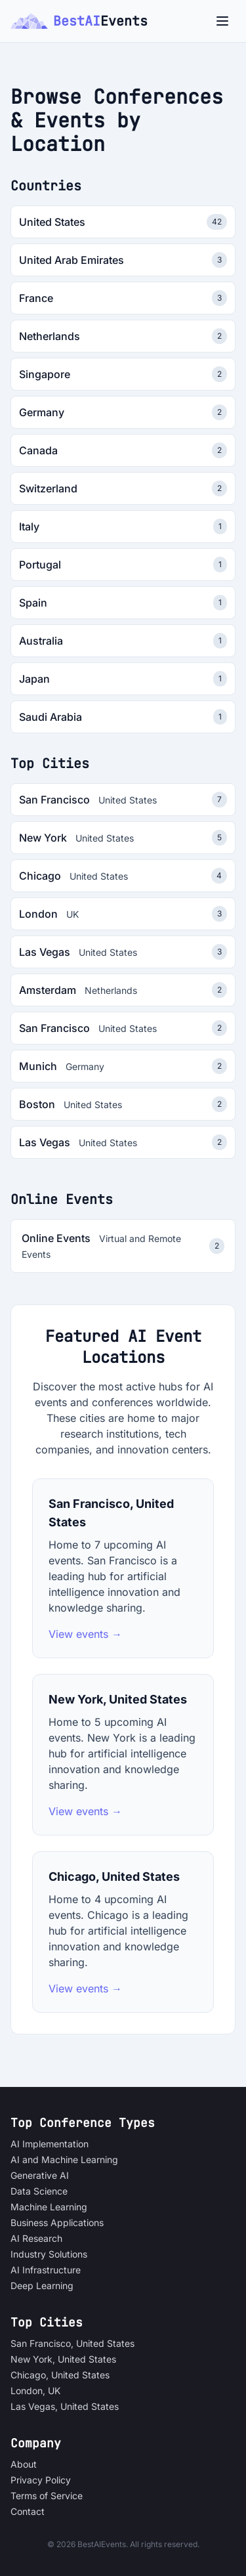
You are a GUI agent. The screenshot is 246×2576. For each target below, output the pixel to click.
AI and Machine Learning (64, 2159)
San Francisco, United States (72, 2343)
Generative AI (39, 2175)
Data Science (39, 2191)
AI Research (36, 2238)
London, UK (35, 2390)
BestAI (79, 21)
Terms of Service (46, 2495)
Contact (27, 2511)
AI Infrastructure (45, 2269)
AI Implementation (49, 2143)
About (23, 2464)
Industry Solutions (48, 2254)
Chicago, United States (60, 2374)
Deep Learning (41, 2285)
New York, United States (63, 2359)
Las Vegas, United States (64, 2406)
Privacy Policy (40, 2479)
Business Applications (57, 2222)
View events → (85, 1634)
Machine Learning (48, 2206)
